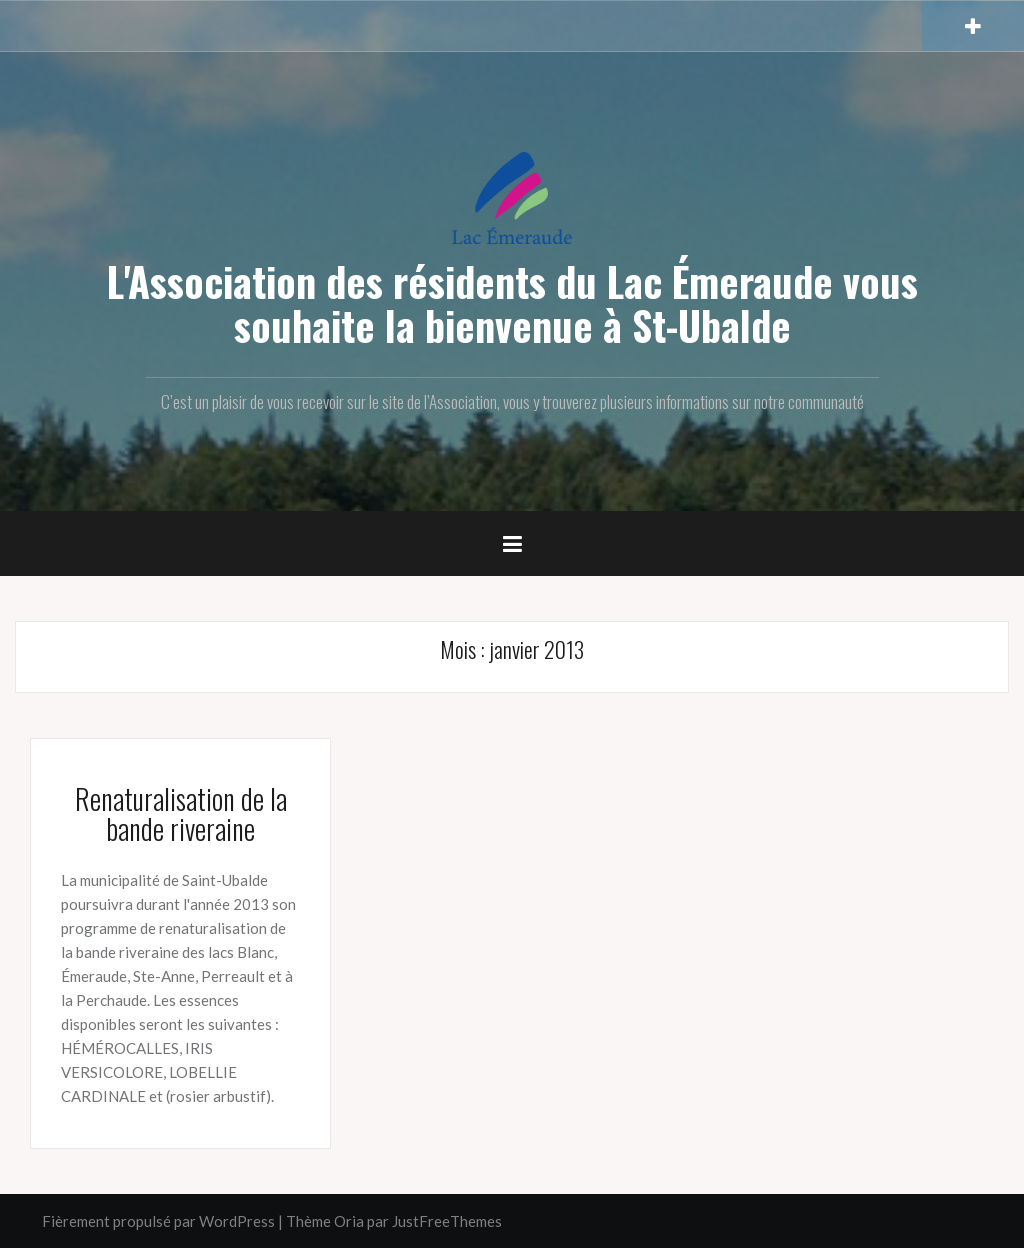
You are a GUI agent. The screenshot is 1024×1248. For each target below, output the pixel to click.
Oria (349, 1221)
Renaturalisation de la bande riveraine (181, 814)
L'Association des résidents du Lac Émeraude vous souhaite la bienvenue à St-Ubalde (512, 303)
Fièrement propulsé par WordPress (158, 1221)
